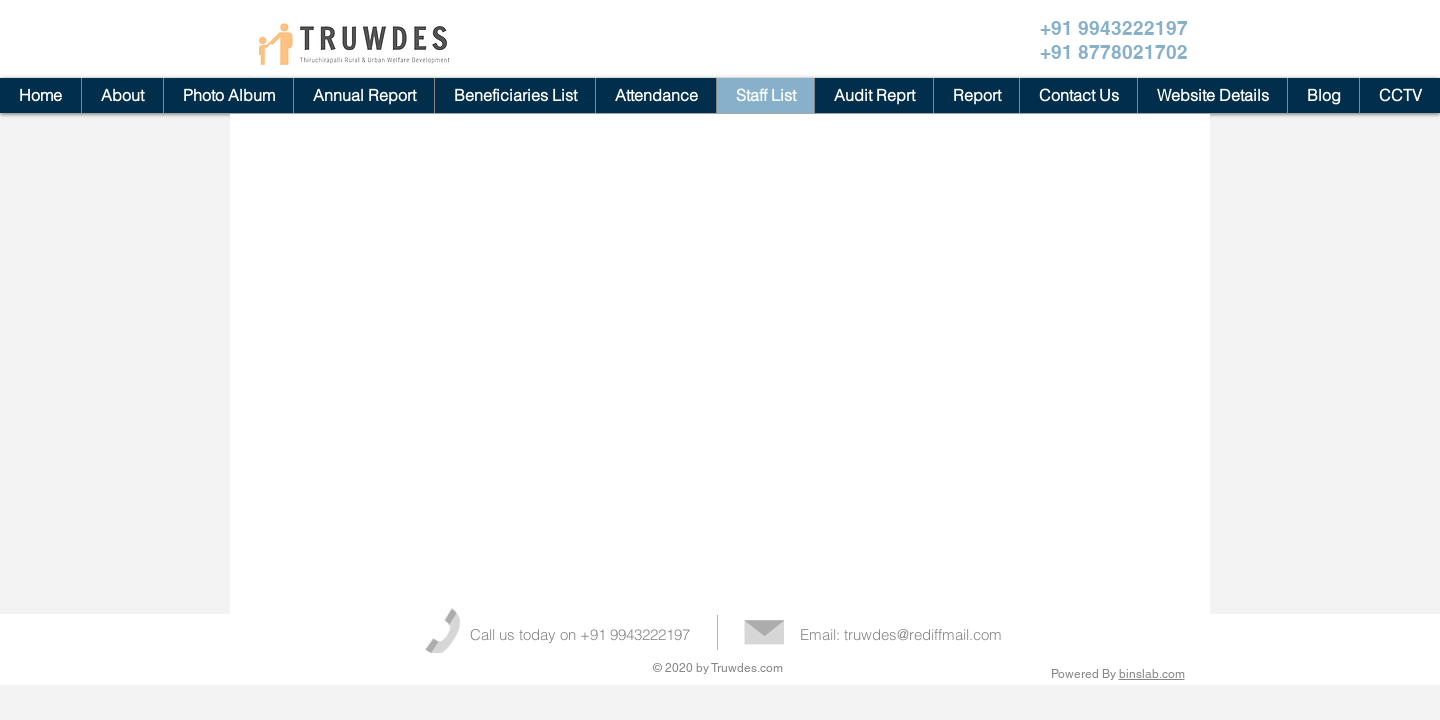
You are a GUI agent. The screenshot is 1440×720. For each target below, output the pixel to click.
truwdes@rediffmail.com (923, 634)
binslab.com (1152, 674)
